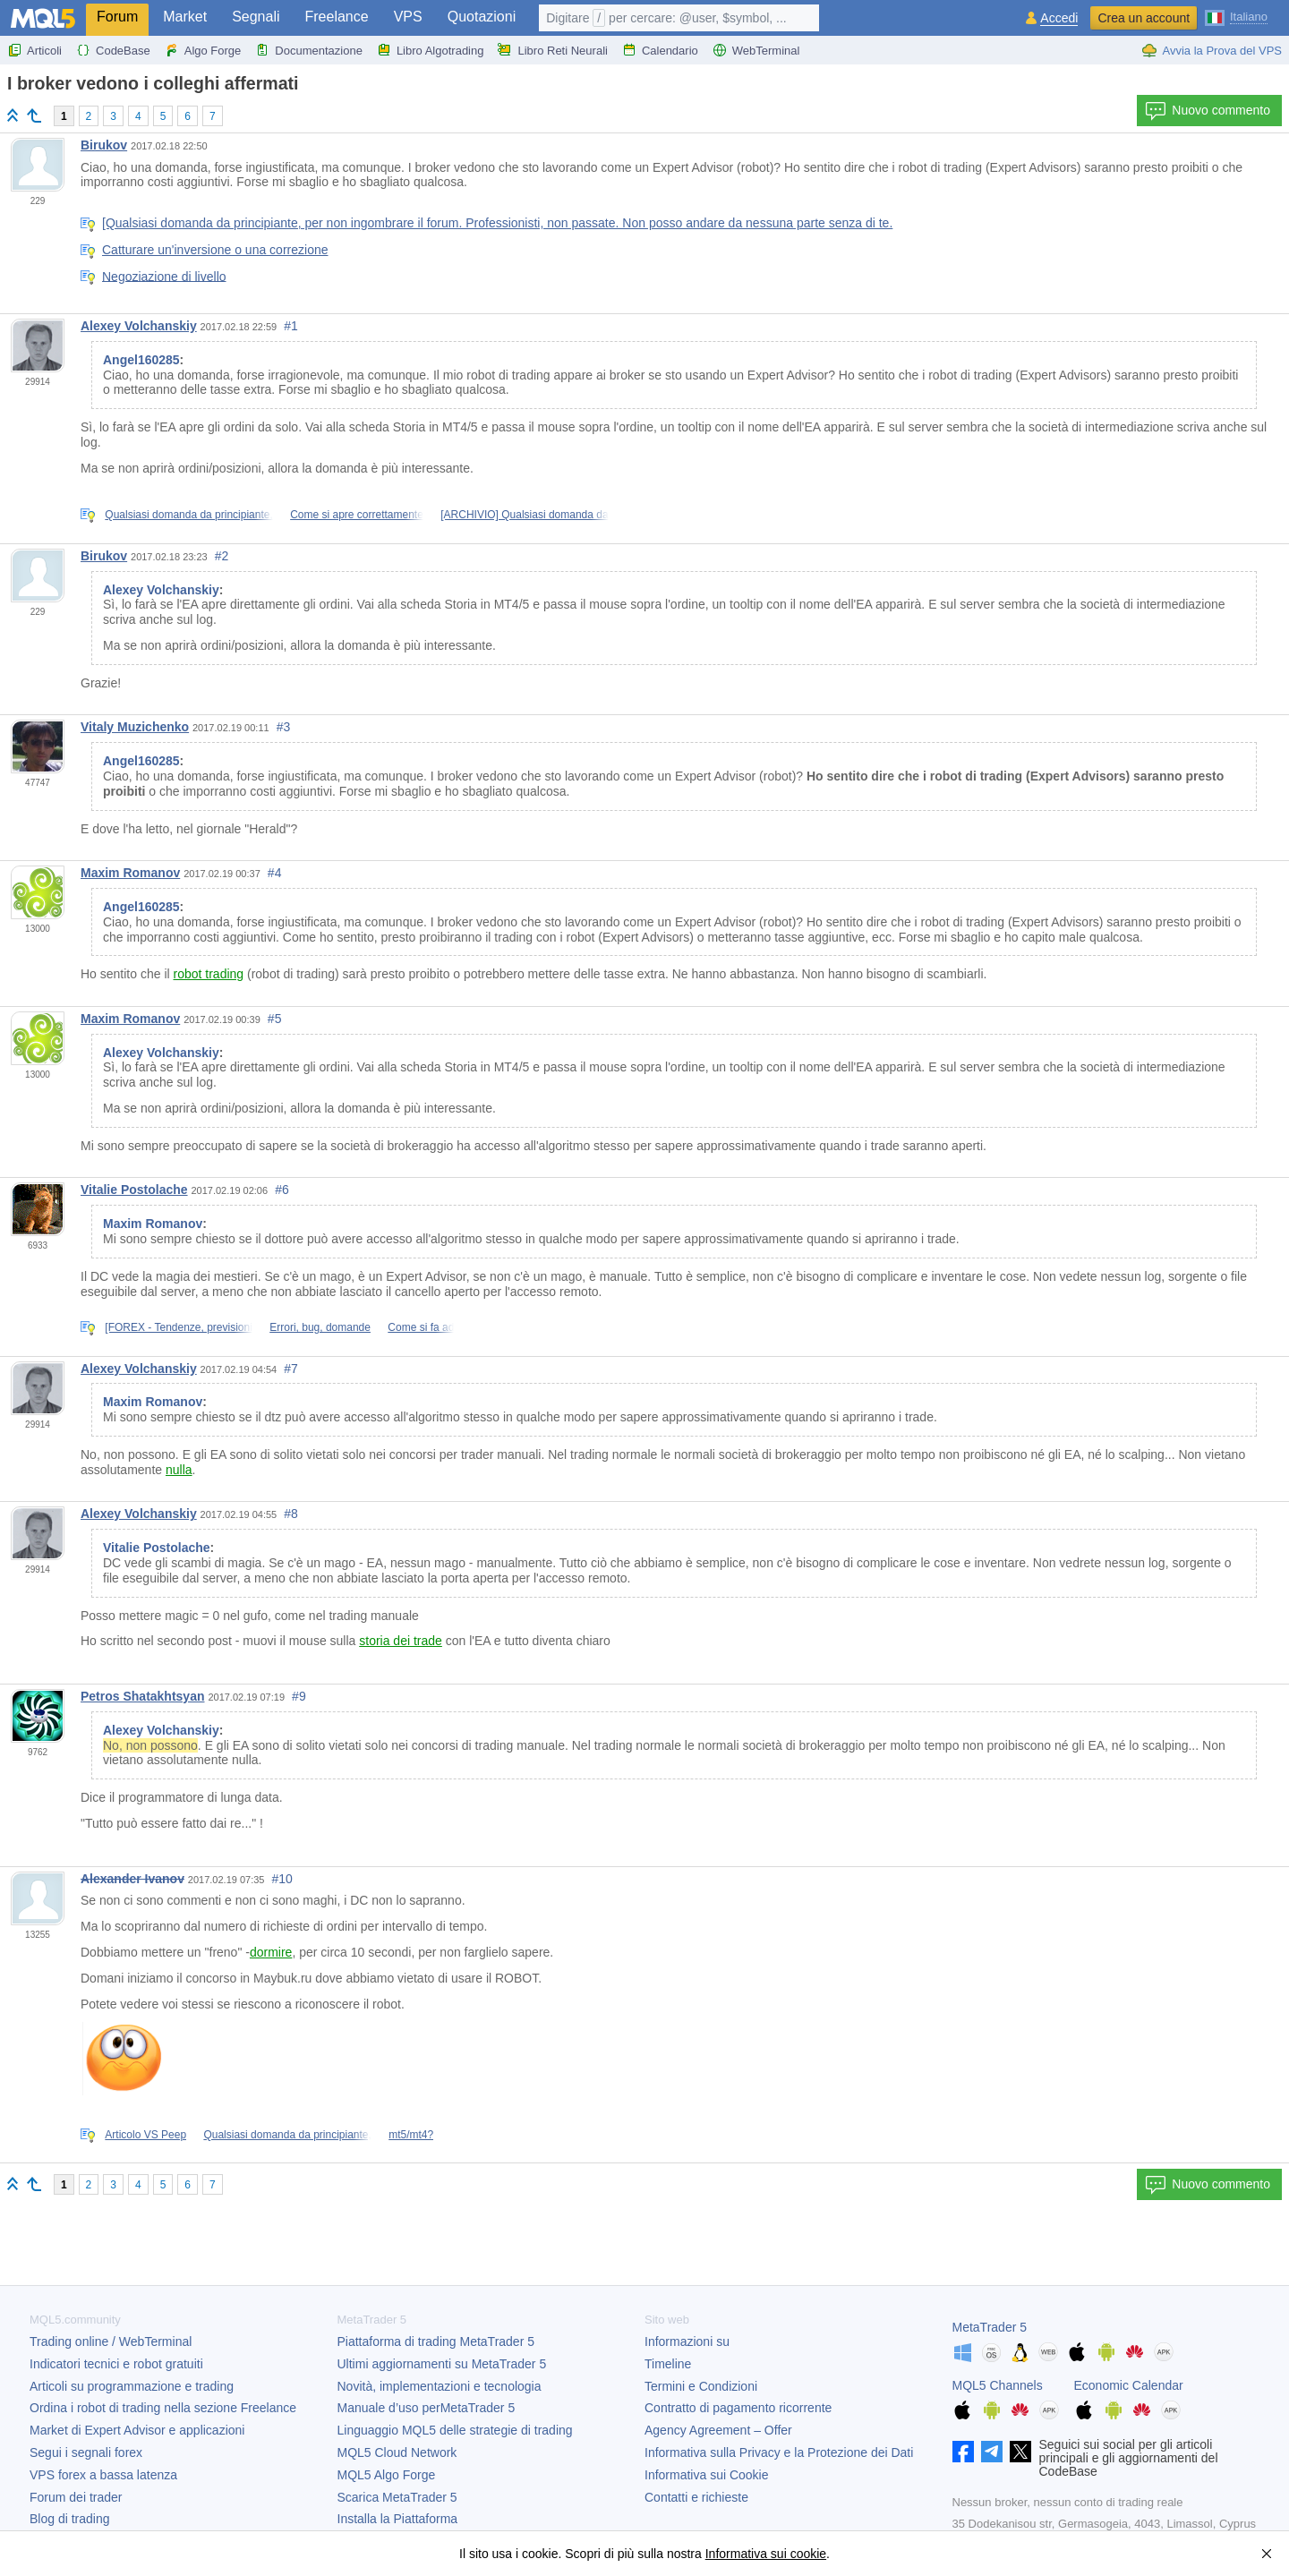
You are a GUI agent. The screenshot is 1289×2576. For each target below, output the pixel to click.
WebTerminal (756, 50)
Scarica (397, 2497)
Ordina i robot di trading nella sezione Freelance (163, 2408)
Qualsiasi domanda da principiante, (188, 514)
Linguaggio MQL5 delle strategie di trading (455, 2430)
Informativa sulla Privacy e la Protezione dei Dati (778, 2452)
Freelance (337, 16)
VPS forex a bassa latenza (103, 2475)
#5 (275, 1018)
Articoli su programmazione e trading (132, 2386)
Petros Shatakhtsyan (143, 1696)
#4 (275, 873)
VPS (408, 16)
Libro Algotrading (430, 50)
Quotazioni (482, 16)
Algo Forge (203, 50)
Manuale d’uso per (426, 2408)
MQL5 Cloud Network (397, 2452)
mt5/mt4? (410, 2134)
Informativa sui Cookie (706, 2475)
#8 (291, 1513)
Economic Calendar (1128, 2385)
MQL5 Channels (997, 2385)
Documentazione (309, 50)
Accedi (1059, 18)
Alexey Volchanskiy (139, 326)
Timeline (667, 2364)
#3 (284, 727)
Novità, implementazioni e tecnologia (439, 2386)
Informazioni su (687, 2341)
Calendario (660, 50)
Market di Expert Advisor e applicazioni (137, 2430)
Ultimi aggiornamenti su (442, 2364)
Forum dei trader (76, 2497)
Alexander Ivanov (132, 1879)
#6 (282, 1189)
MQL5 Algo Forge (386, 2475)
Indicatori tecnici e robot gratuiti (116, 2364)
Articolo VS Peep (145, 2134)
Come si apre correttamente (356, 514)
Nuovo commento (1207, 111)
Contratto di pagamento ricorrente (738, 2408)
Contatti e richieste (696, 2497)
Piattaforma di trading (435, 2341)
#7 (291, 1368)
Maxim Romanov (130, 873)
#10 (282, 1879)
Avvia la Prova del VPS (1211, 50)
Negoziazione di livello (164, 276)
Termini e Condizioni (700, 2386)
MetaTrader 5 (990, 2327)
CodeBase (113, 50)
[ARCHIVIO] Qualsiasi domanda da (524, 514)
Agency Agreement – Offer (718, 2430)
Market (185, 16)
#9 (299, 1696)
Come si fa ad (421, 1327)
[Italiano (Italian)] (1236, 16)
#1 (291, 326)
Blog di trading (70, 2519)
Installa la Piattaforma (397, 2519)
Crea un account (1143, 18)
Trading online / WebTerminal (111, 2341)
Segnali (255, 16)
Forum (117, 16)
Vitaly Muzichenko (135, 727)
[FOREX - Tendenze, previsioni (178, 1327)
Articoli (34, 50)
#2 (222, 556)
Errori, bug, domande (320, 1327)
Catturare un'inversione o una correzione (215, 250)
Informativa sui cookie (765, 2553)
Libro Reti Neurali (552, 50)
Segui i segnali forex (86, 2452)
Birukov (104, 145)
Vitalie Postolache (134, 1189)
